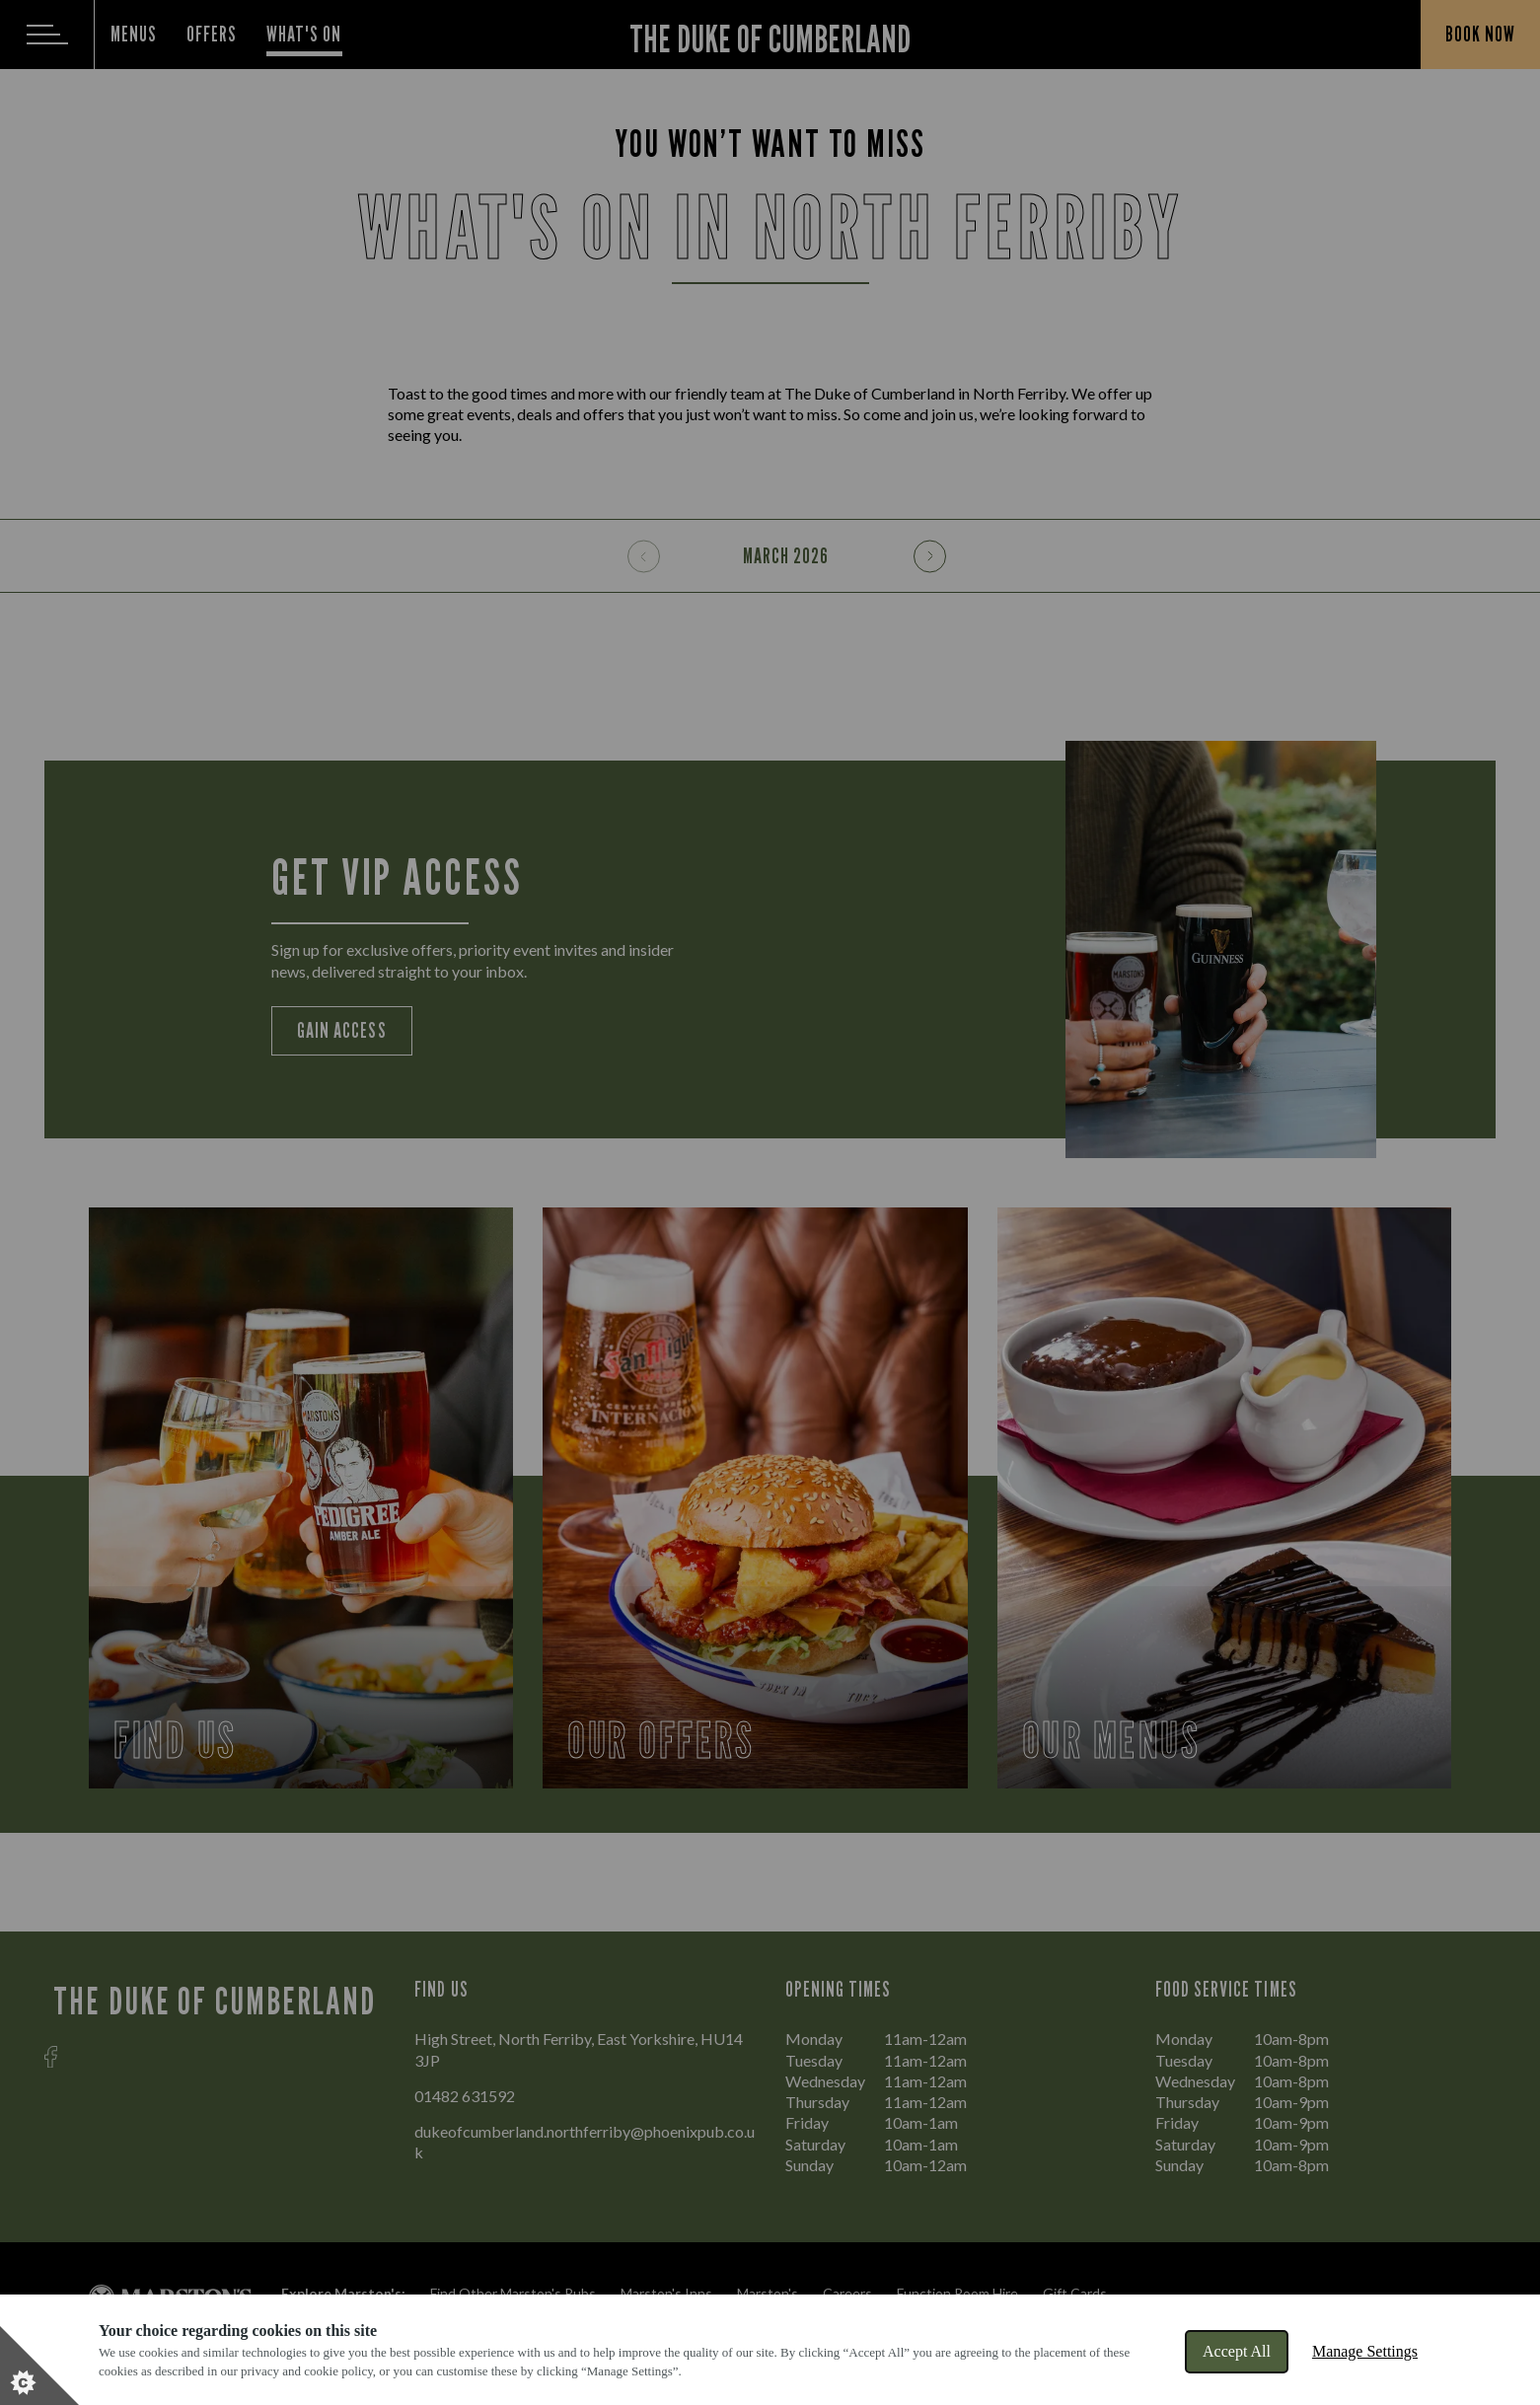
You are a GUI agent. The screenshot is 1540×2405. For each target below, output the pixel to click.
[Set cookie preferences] (39, 2365)
